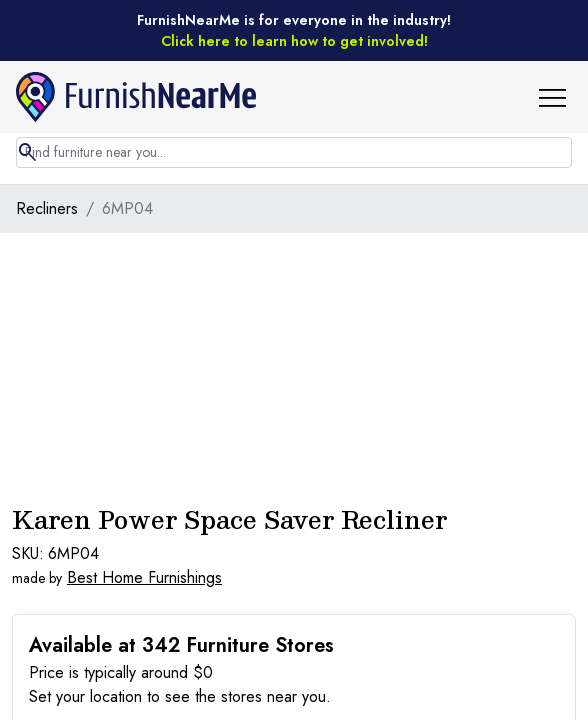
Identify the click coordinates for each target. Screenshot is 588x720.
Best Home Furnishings (144, 577)
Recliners (47, 208)
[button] (560, 97)
